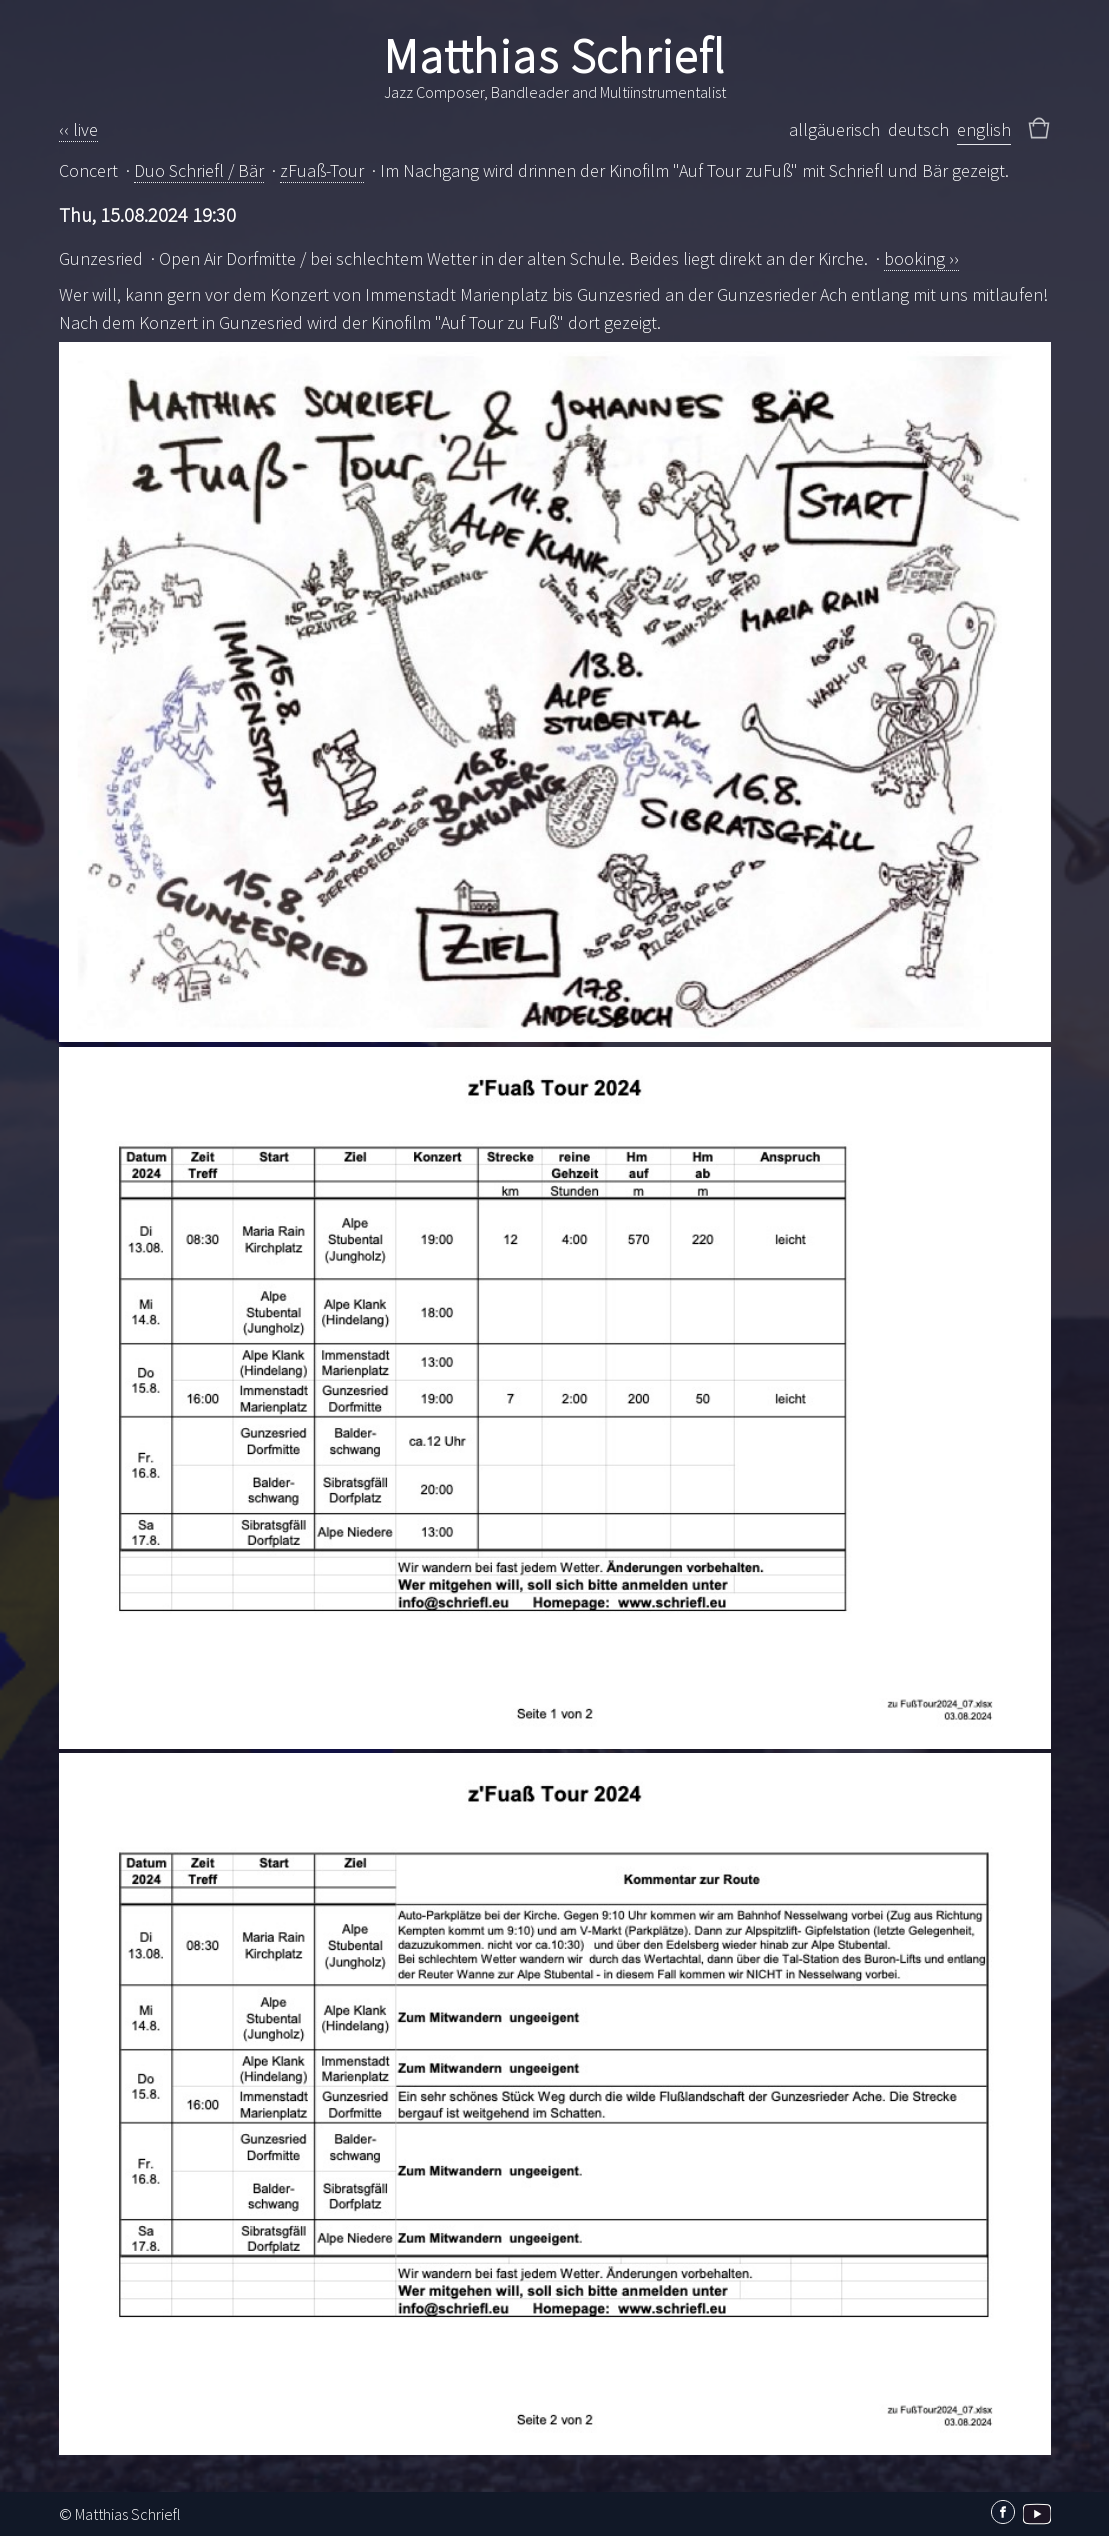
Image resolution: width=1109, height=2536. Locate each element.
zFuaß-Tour (322, 170)
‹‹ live (78, 129)
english (984, 129)
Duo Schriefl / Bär (199, 170)
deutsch (918, 129)
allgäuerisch (834, 129)
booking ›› (921, 258)
